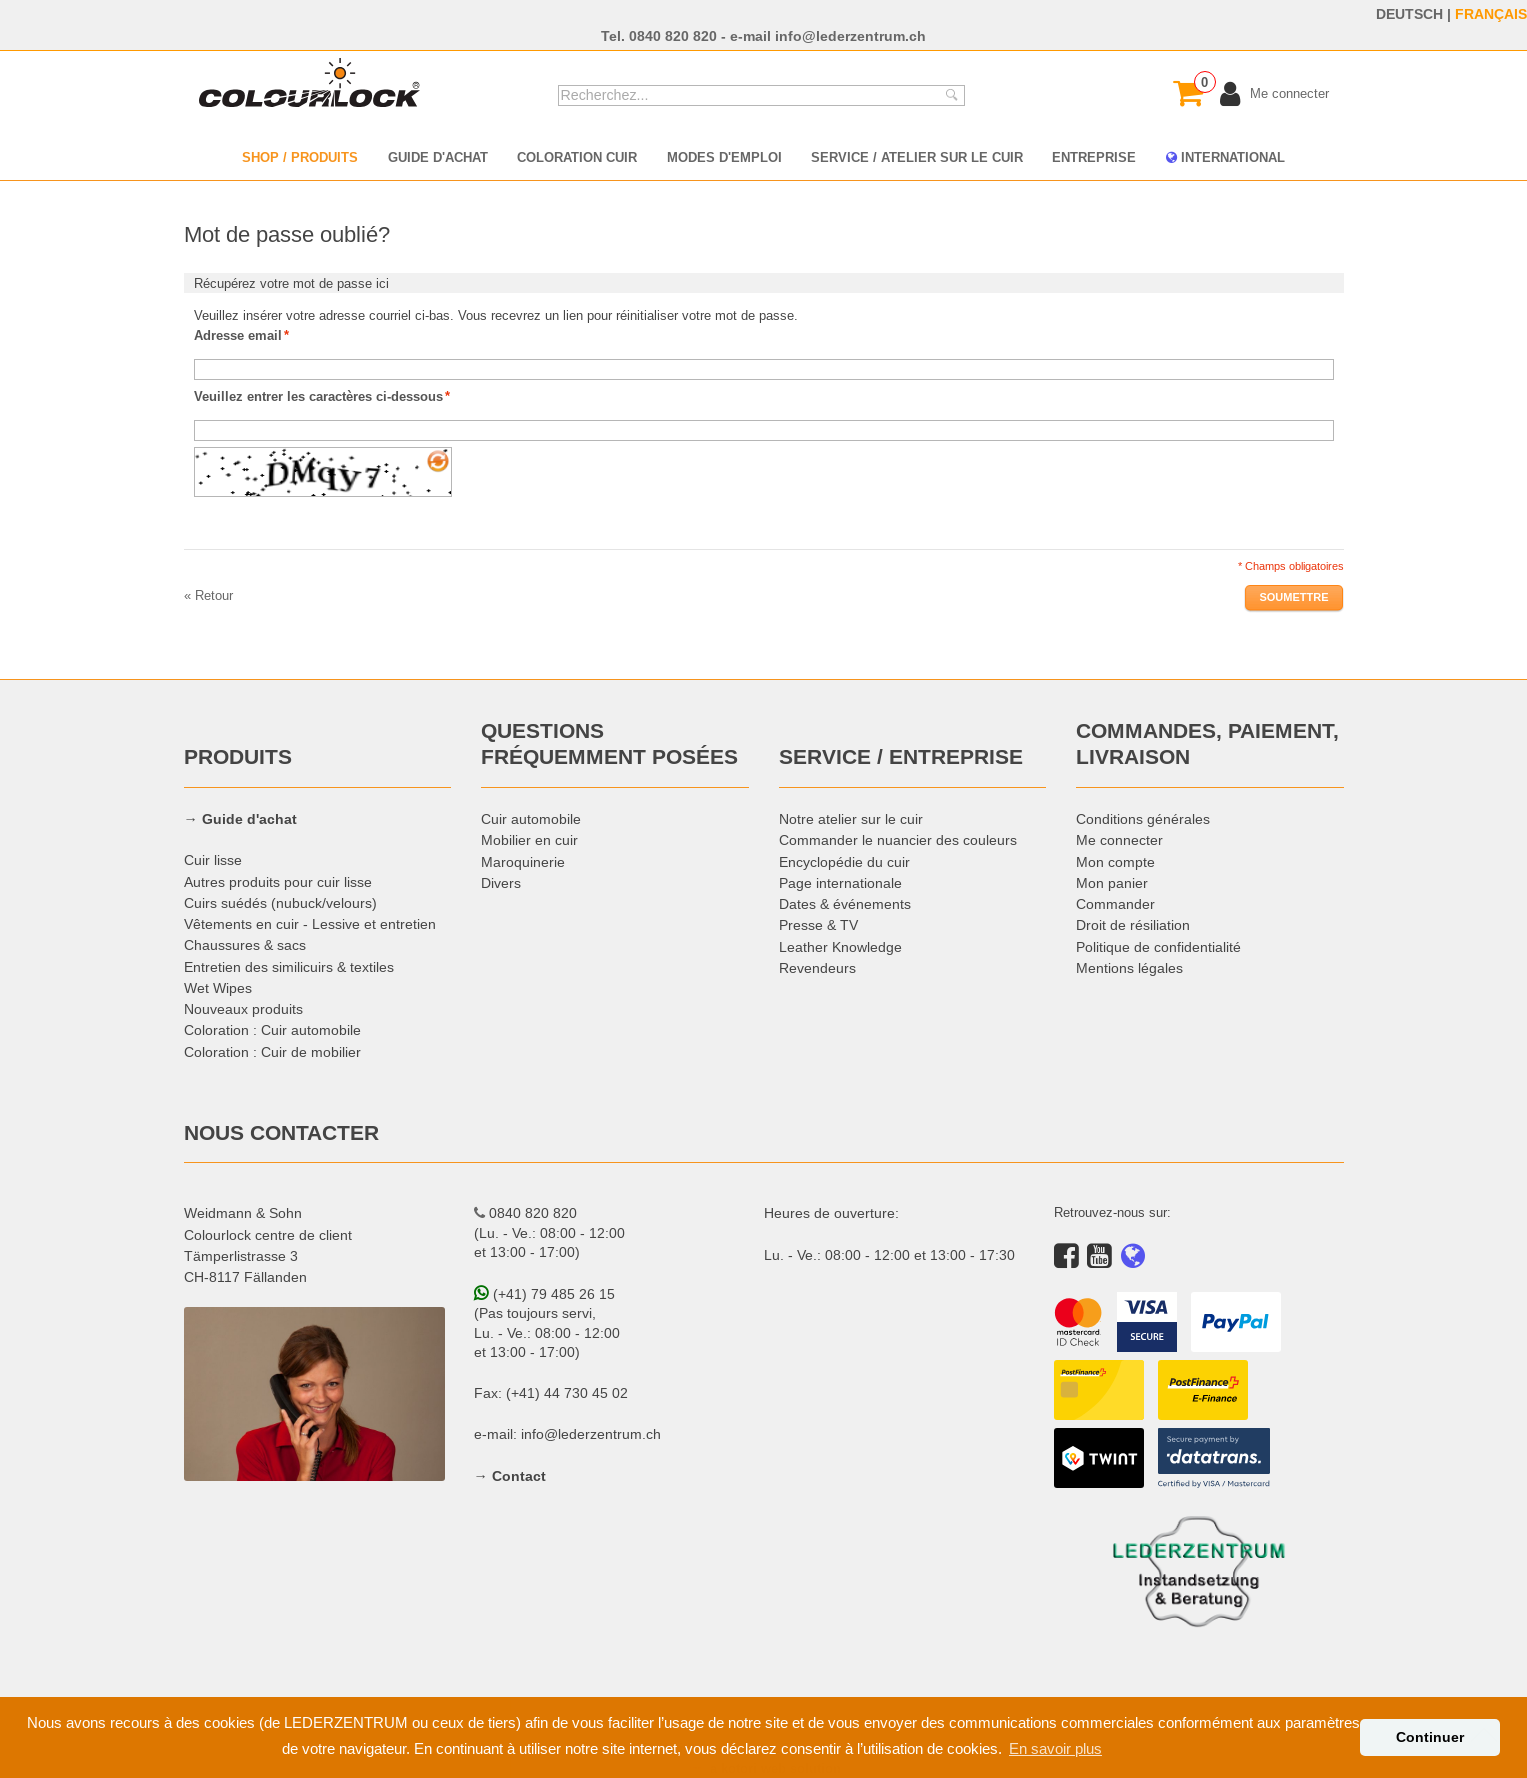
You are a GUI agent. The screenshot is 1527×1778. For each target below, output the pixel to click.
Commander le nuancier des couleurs (898, 840)
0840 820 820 (673, 36)
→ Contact (510, 1476)
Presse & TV (818, 925)
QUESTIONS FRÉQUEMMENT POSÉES (609, 744)
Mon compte (1115, 862)
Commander (1115, 904)
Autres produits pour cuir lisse (278, 882)
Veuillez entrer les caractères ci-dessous (318, 396)
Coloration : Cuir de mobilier (272, 1052)
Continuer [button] (1430, 1737)
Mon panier (1112, 883)
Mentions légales (1129, 968)
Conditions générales (1143, 819)
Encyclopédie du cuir (844, 862)
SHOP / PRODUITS (300, 157)
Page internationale (840, 883)
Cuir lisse (213, 860)
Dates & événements (845, 904)
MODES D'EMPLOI (724, 157)
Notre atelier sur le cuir (851, 819)
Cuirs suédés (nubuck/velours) (280, 903)
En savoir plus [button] (1055, 1748)
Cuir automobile (531, 819)
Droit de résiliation (1133, 925)
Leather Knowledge (840, 947)
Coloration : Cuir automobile (272, 1030)
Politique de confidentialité (1158, 947)
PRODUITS (238, 757)
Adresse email (238, 335)
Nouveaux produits (243, 1009)
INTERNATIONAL (1225, 157)
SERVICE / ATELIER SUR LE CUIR (917, 157)
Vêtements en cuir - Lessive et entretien (310, 924)
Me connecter (1119, 840)
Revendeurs (817, 968)
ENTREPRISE (1094, 157)
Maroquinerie (523, 862)
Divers (501, 883)
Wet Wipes (218, 988)
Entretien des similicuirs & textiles (289, 967)
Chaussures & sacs (245, 945)
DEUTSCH (1409, 14)
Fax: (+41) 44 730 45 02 (551, 1393)
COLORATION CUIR (577, 157)
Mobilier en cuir (529, 840)
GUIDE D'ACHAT (438, 157)
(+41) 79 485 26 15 (544, 1294)
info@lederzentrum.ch (850, 36)
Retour (208, 595)
